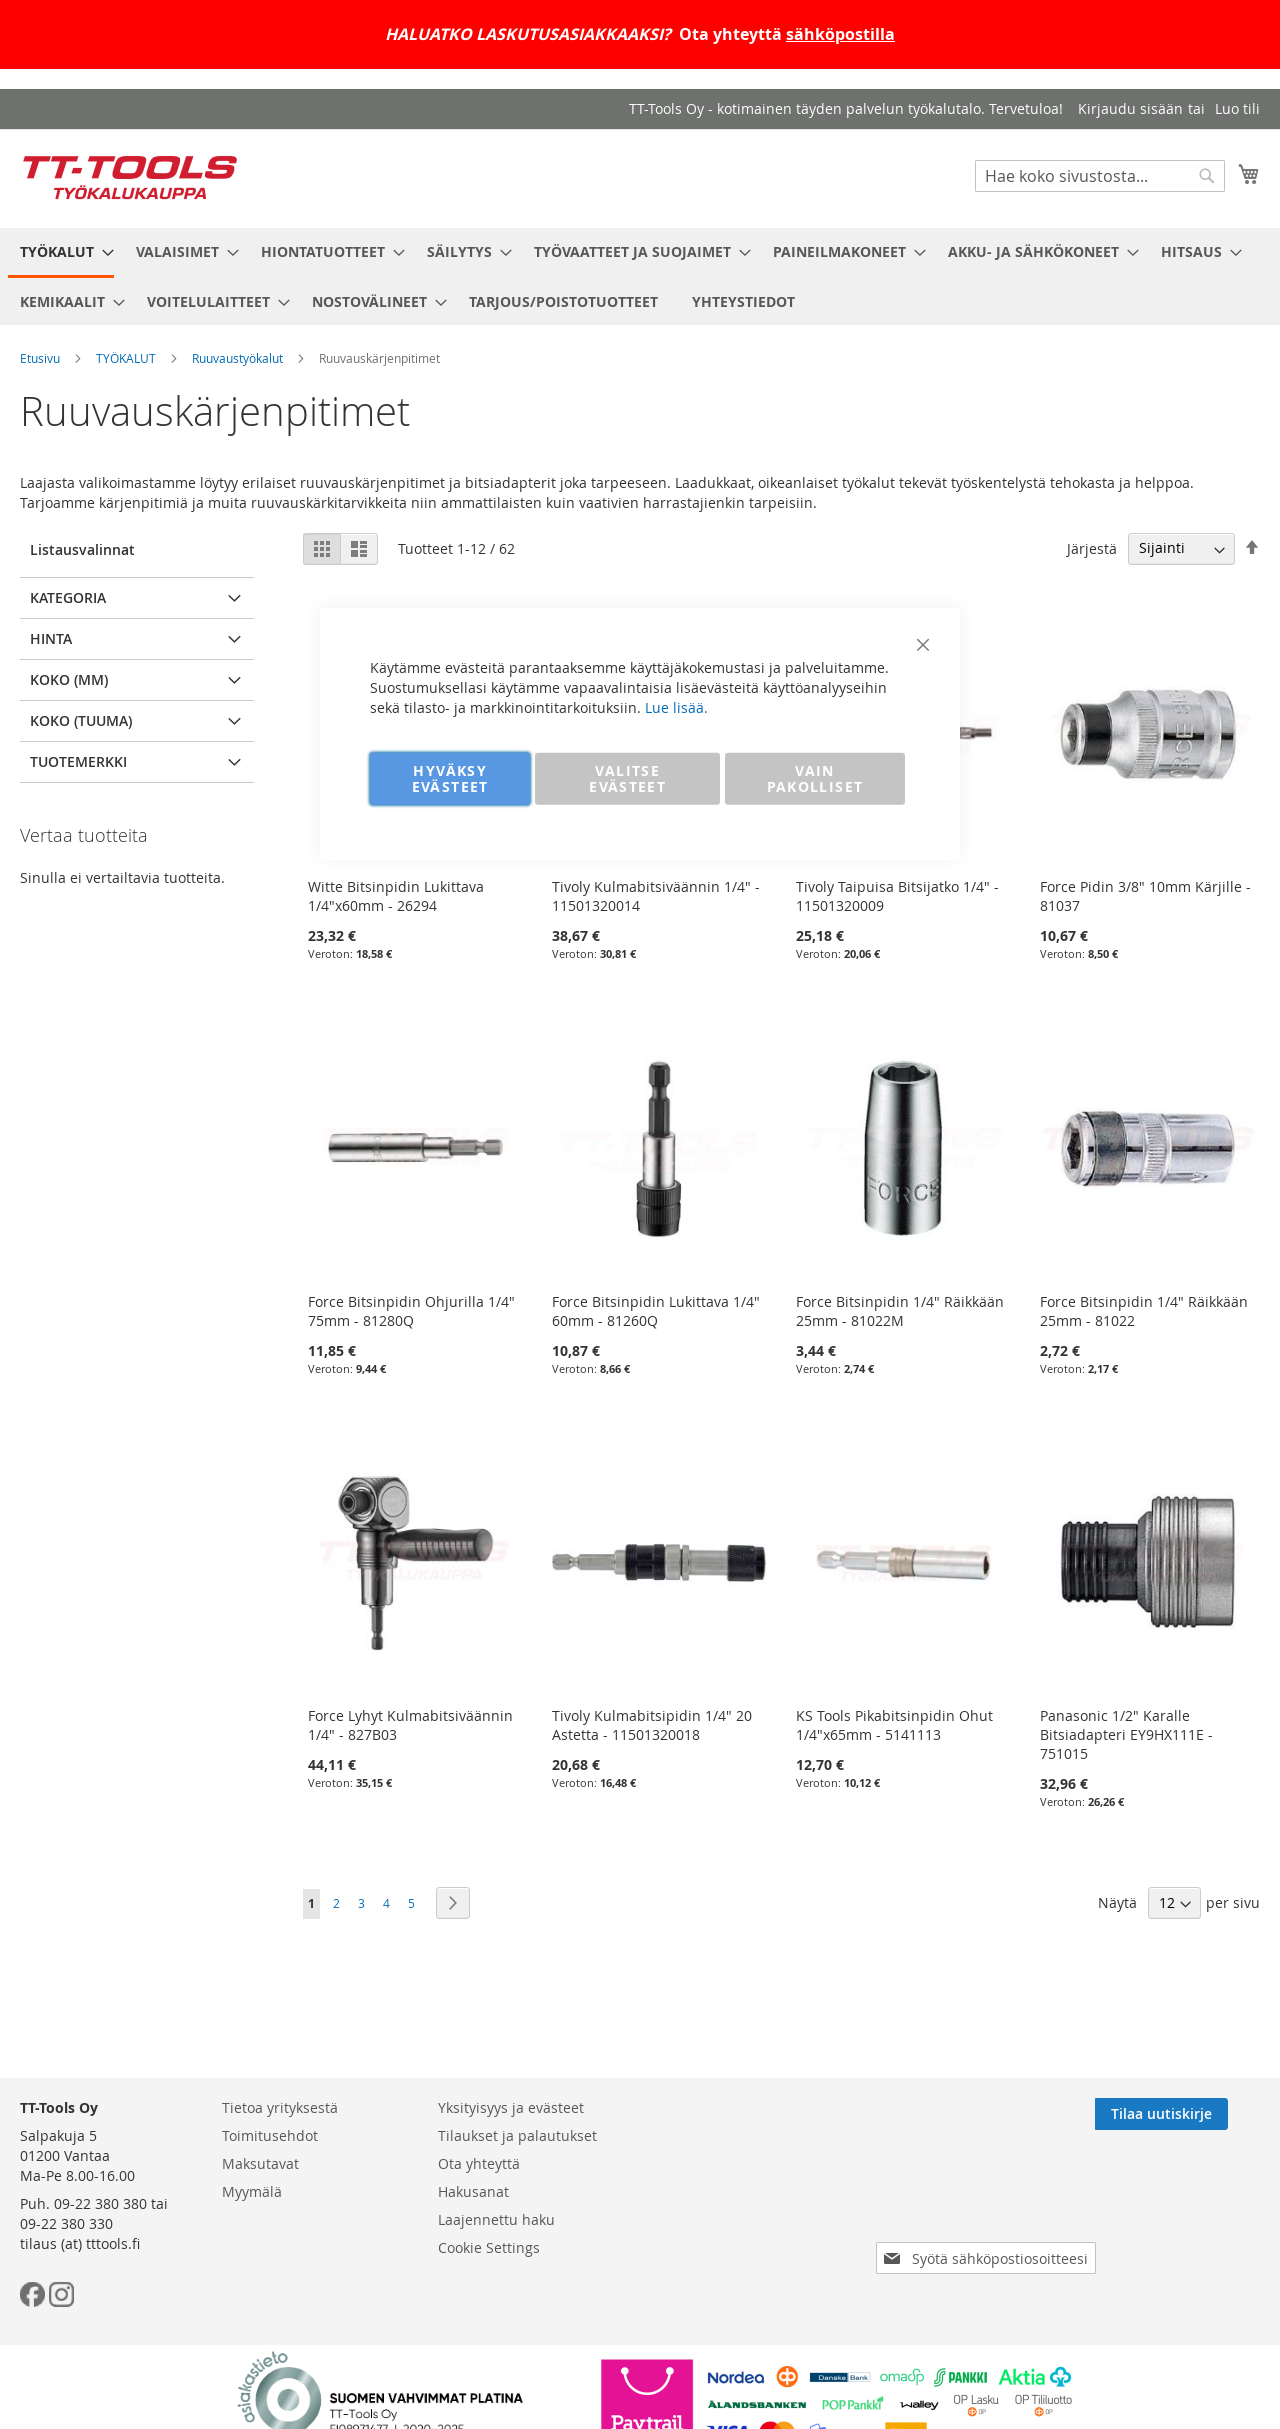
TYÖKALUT (126, 358)
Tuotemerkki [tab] (78, 761)
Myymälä (252, 2191)
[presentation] (990, 2202)
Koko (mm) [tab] (69, 679)
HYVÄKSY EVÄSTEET (450, 777)
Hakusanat (473, 2191)
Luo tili (1237, 108)
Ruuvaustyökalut (237, 358)
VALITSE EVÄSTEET (627, 777)
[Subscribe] (1193, 2114)
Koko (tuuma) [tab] (81, 720)
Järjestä (1092, 547)
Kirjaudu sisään (1130, 108)
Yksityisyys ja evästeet (511, 2107)
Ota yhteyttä (479, 2163)
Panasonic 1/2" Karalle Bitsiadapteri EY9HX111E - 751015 (1126, 1734)
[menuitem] (61, 253)
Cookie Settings (489, 2247)
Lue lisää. (676, 706)
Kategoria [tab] (68, 597)
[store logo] (130, 177)
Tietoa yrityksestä (280, 2107)
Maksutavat (260, 2163)
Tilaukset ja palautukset (517, 2135)
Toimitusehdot (270, 2135)
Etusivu (40, 358)
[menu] (640, 276)
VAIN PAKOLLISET (815, 777)
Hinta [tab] (51, 638)
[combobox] (1100, 176)
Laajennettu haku (496, 2219)
